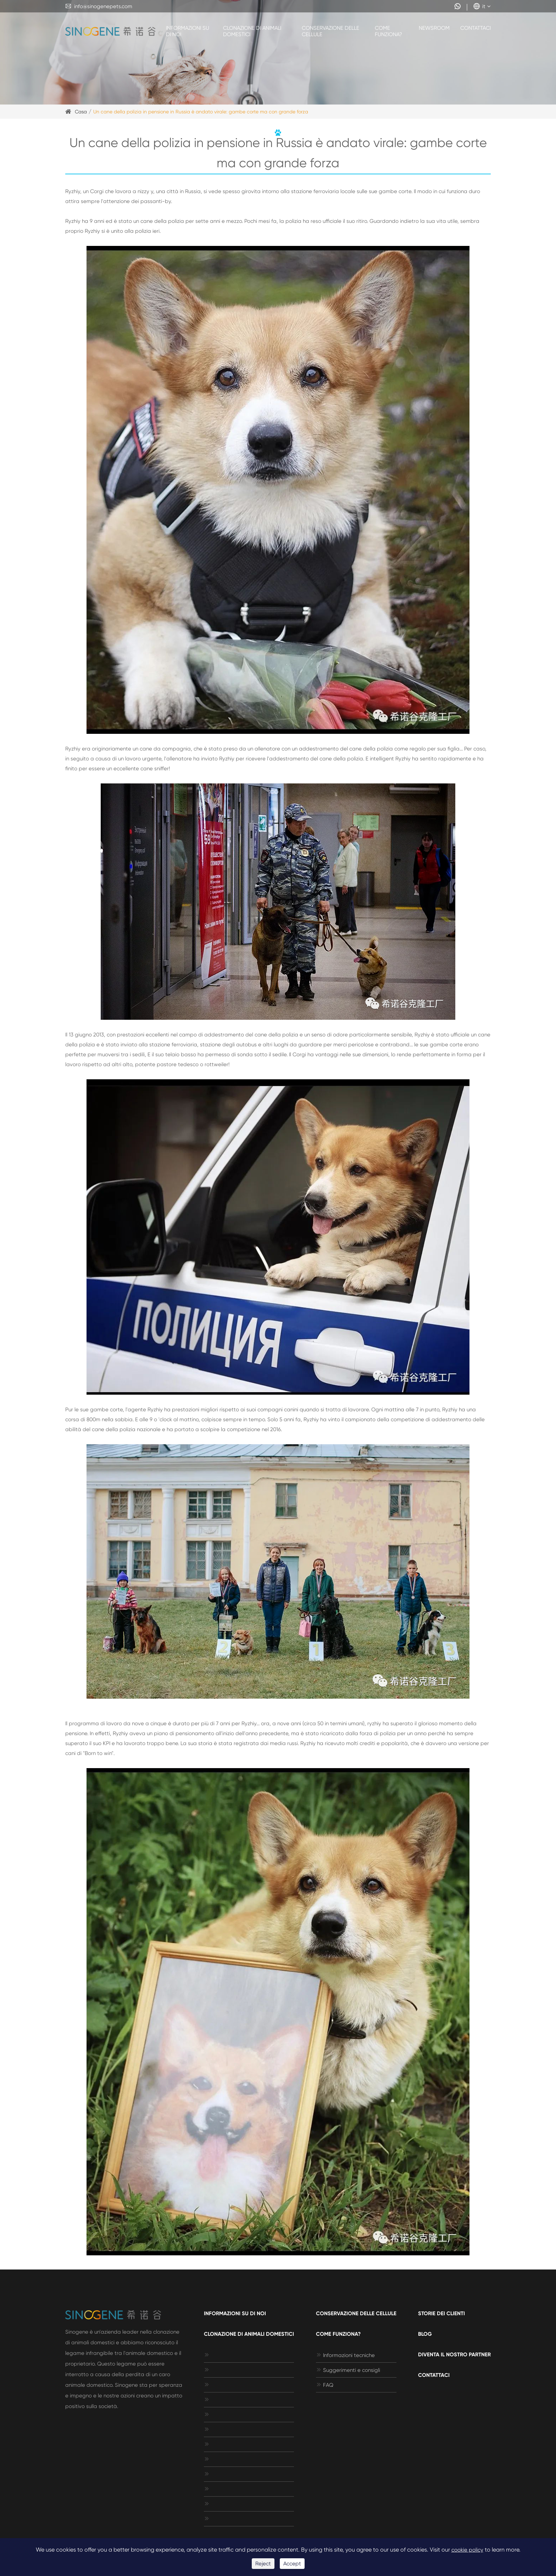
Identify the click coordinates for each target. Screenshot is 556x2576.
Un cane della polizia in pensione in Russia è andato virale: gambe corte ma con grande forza (200, 111)
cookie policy (467, 2550)
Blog (425, 2334)
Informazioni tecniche (345, 2355)
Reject (263, 2563)
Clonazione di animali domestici (252, 31)
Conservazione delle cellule (330, 31)
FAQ (324, 2385)
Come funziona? (388, 31)
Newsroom (434, 28)
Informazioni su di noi (187, 31)
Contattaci (475, 28)
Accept (292, 2563)
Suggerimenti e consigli (348, 2370)
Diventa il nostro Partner (454, 2354)
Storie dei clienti (441, 2313)
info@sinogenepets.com (98, 6)
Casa (81, 111)
